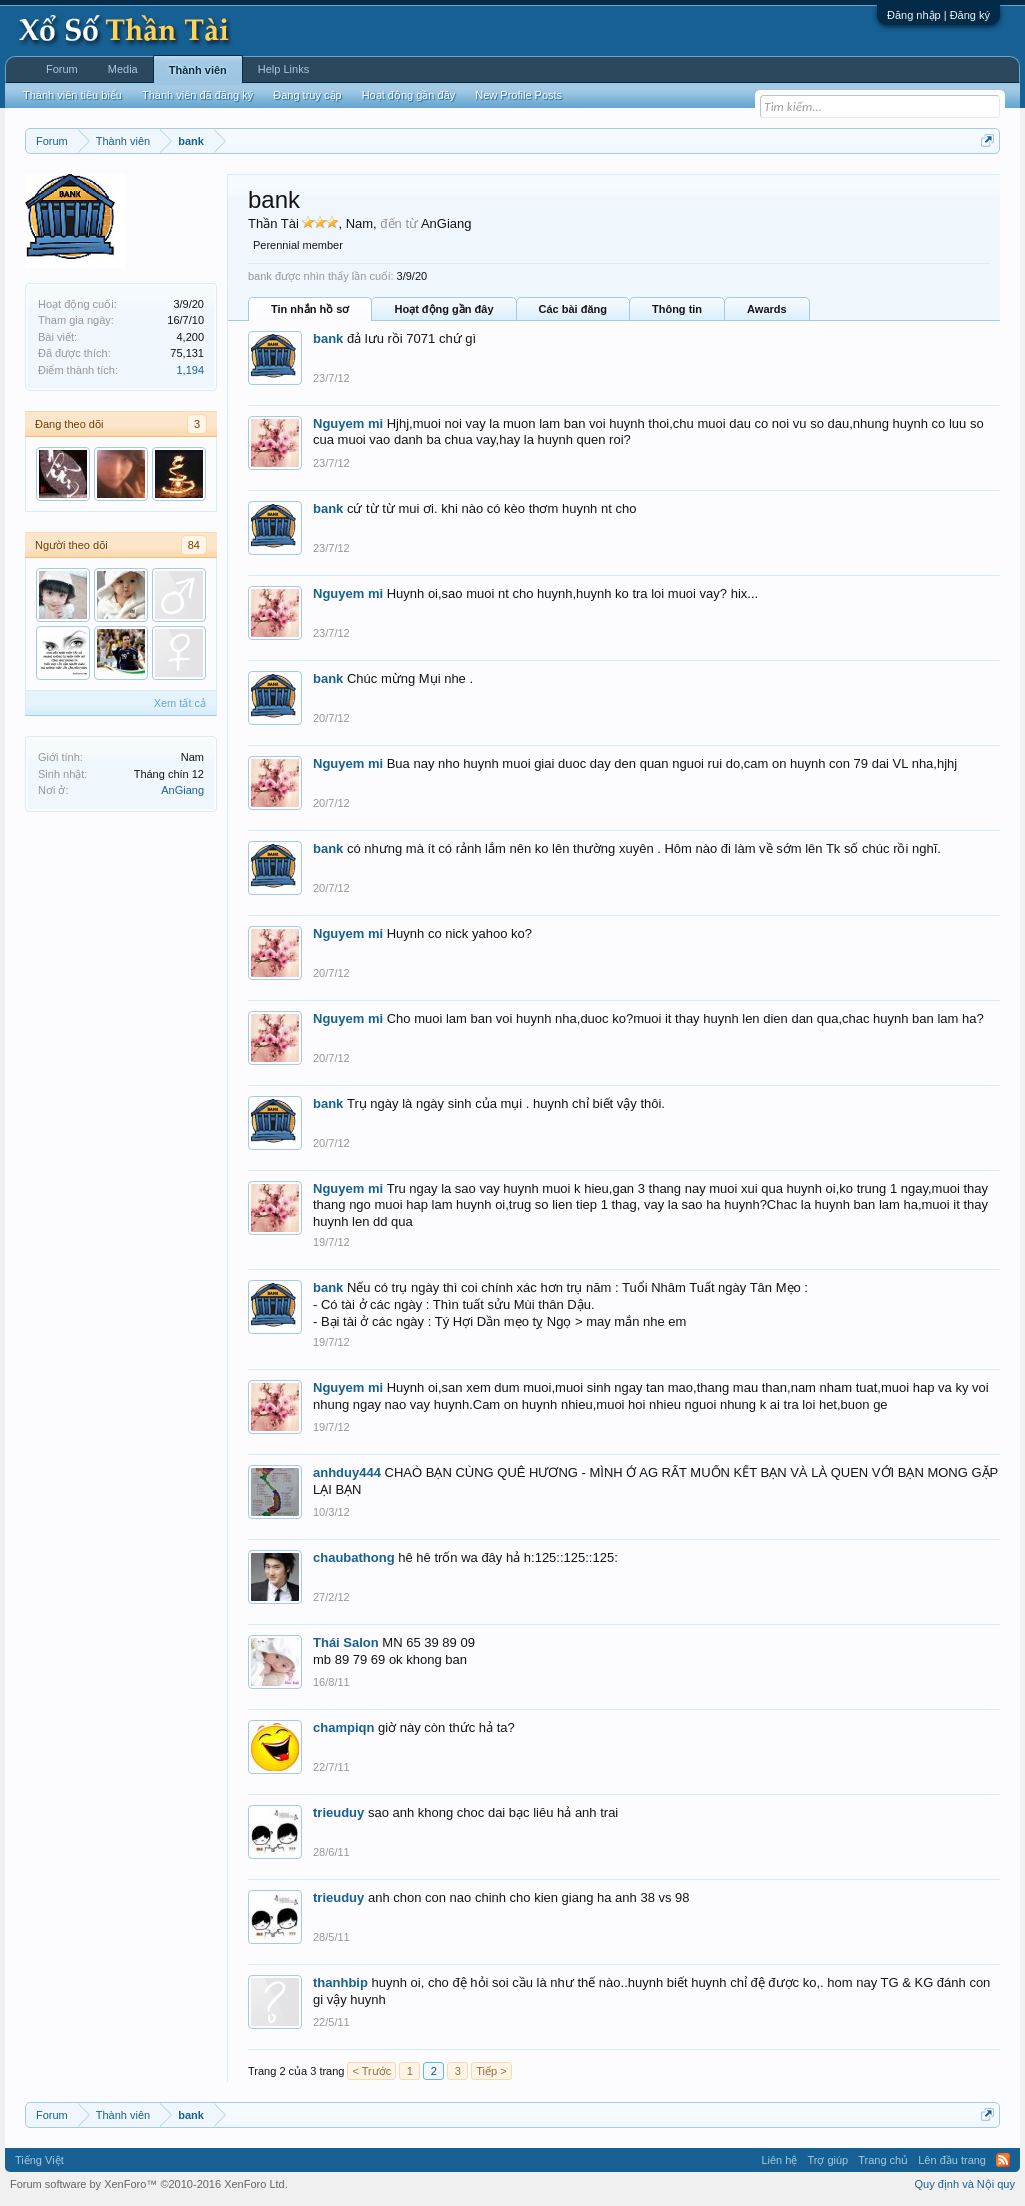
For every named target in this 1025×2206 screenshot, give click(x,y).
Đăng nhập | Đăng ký (938, 15)
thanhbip (340, 1982)
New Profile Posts (518, 95)
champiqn (343, 1727)
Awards (767, 309)
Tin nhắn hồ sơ (310, 309)
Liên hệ (779, 2160)
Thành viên (198, 70)
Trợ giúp (827, 2160)
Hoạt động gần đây (443, 309)
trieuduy (338, 1812)
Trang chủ (883, 2160)
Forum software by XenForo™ (149, 2184)
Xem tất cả (180, 703)
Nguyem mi (348, 423)
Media (123, 69)
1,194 (190, 370)
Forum (62, 69)
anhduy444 (347, 1472)
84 (194, 545)
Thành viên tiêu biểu (72, 95)
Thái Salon (346, 1642)
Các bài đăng (573, 309)
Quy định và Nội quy (965, 2184)
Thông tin (677, 309)
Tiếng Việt (39, 2160)
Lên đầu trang (952, 2160)
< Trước (371, 2071)
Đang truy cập (307, 95)
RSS (1003, 2160)
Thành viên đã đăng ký (197, 95)
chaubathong (354, 1557)
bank (328, 338)
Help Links (283, 69)
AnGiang (182, 790)
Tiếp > (491, 2071)
